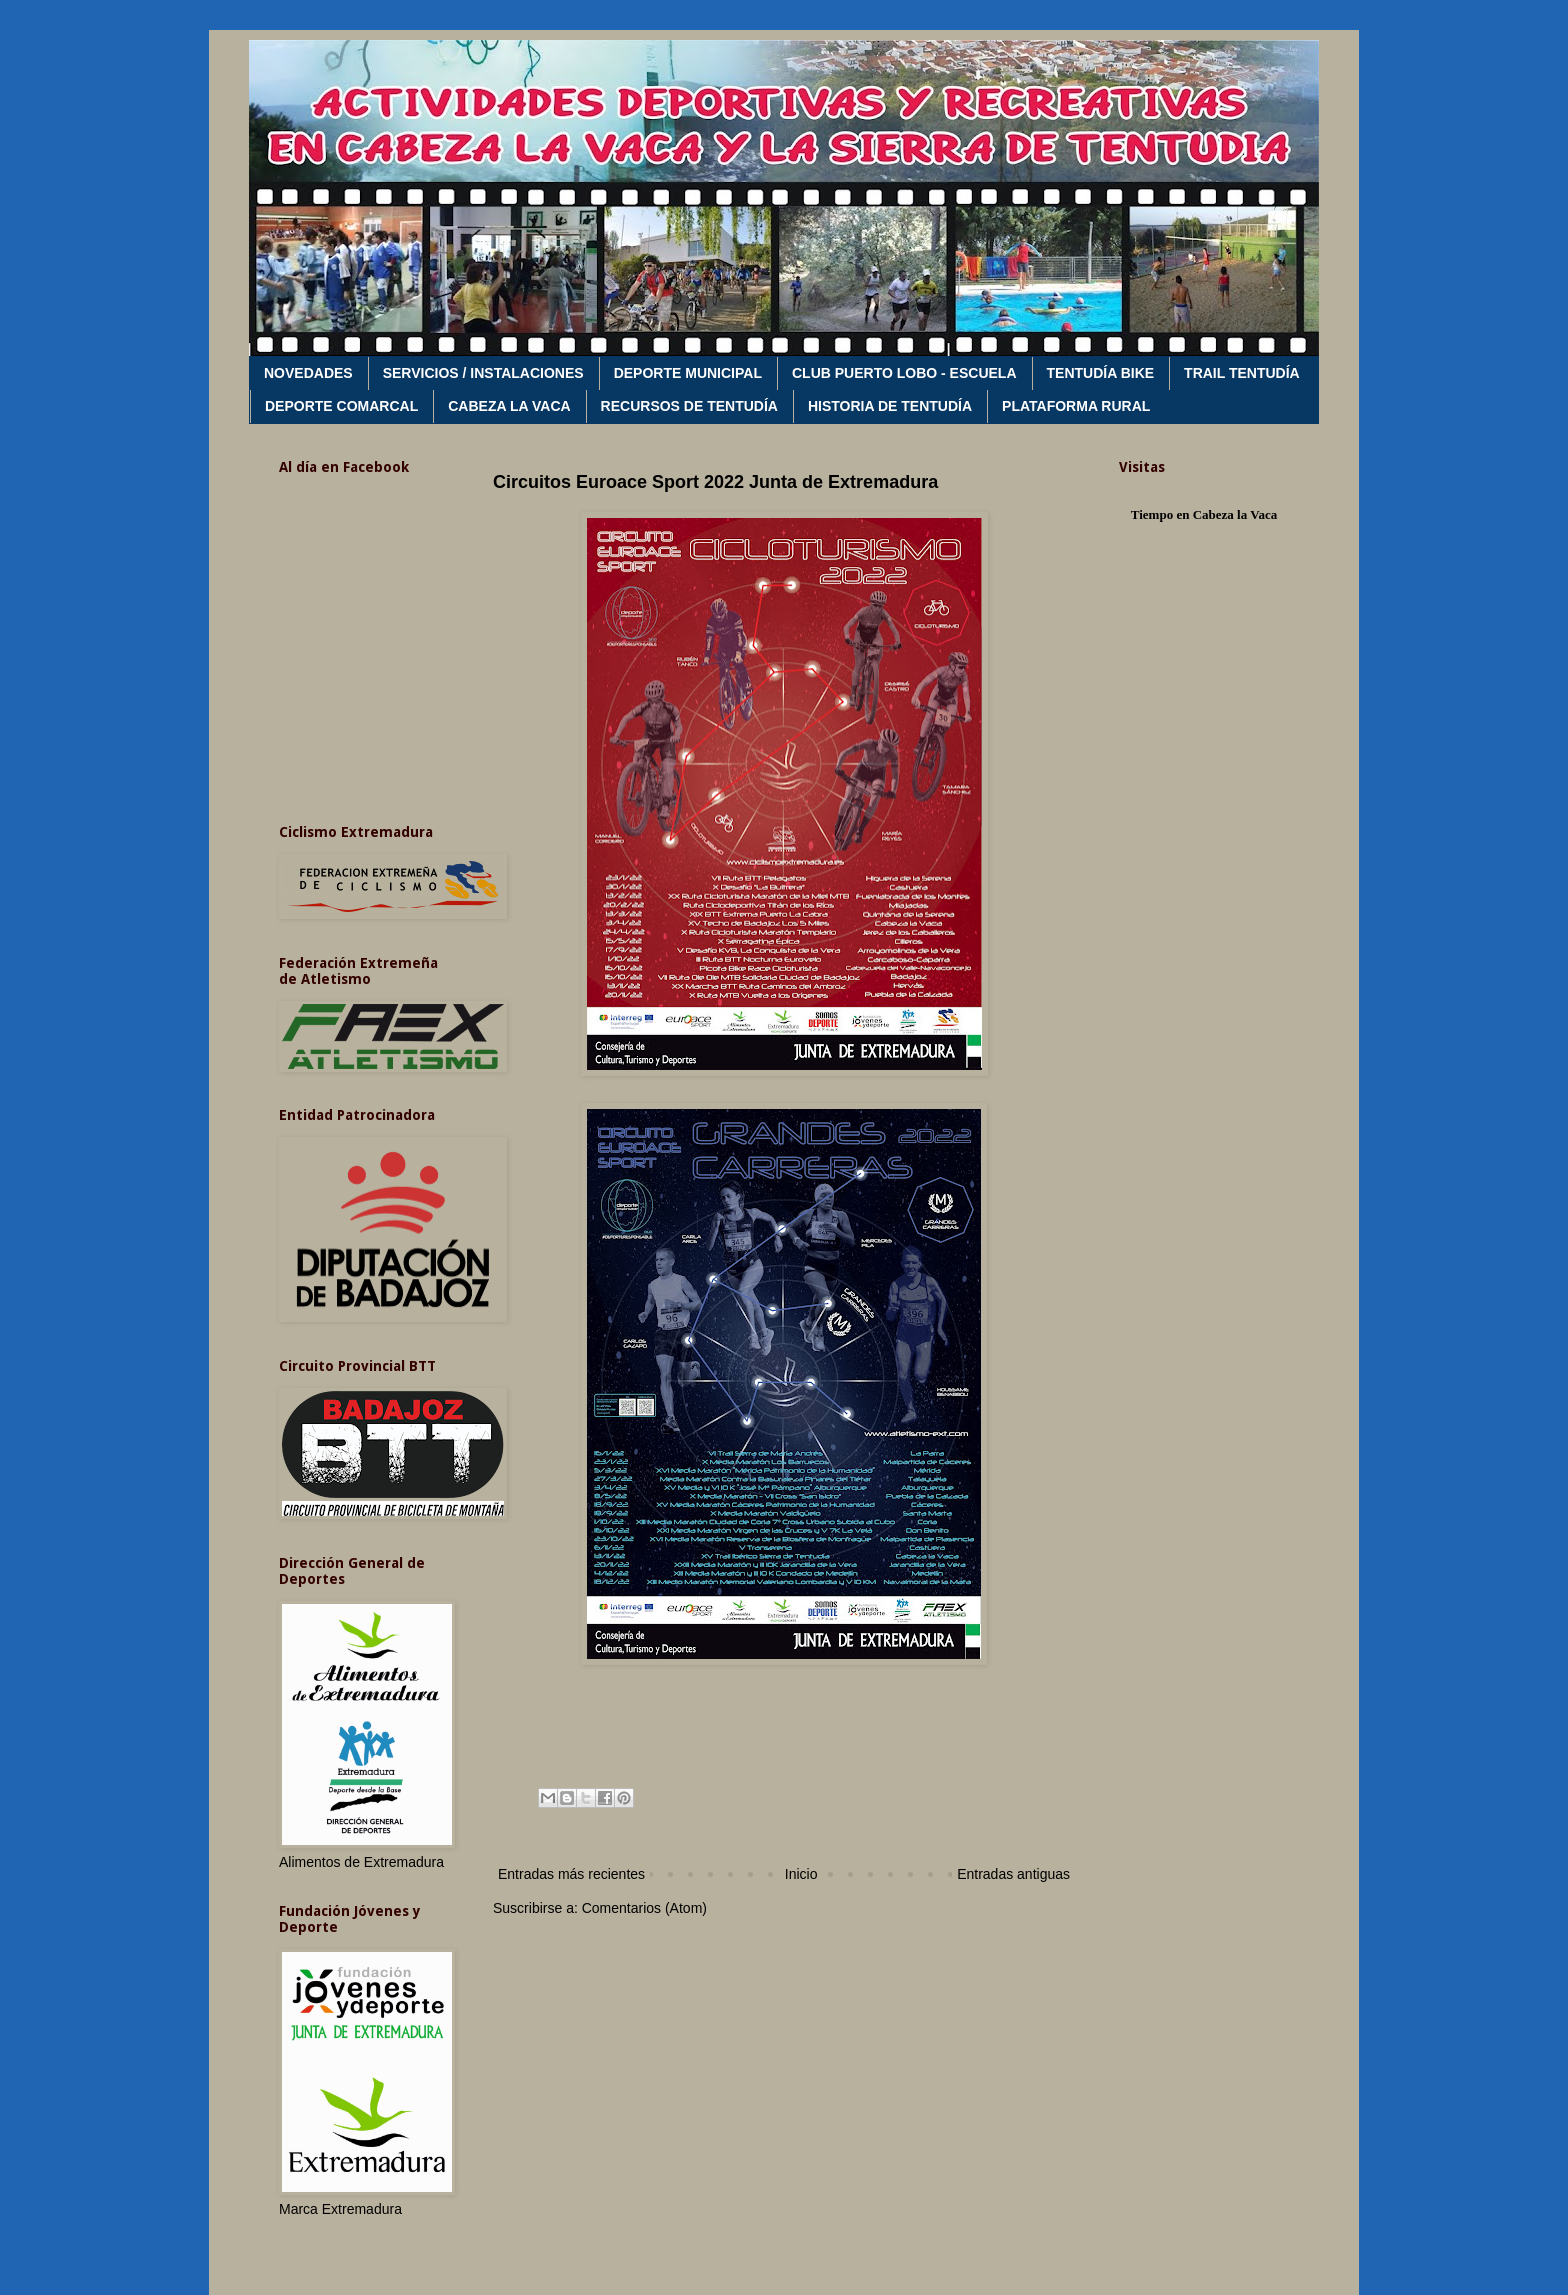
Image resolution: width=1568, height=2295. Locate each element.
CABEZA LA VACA (509, 406)
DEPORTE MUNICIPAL (688, 373)
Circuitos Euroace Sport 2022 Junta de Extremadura (715, 482)
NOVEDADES (308, 373)
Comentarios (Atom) (644, 1908)
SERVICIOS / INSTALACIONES (483, 373)
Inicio (801, 1874)
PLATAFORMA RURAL (1076, 406)
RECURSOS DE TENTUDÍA (689, 406)
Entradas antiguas (1013, 1874)
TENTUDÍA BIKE (1101, 373)
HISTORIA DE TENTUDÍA (890, 406)
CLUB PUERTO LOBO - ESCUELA (904, 373)
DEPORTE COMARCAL (341, 406)
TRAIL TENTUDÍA (1242, 373)
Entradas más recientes (571, 1874)
